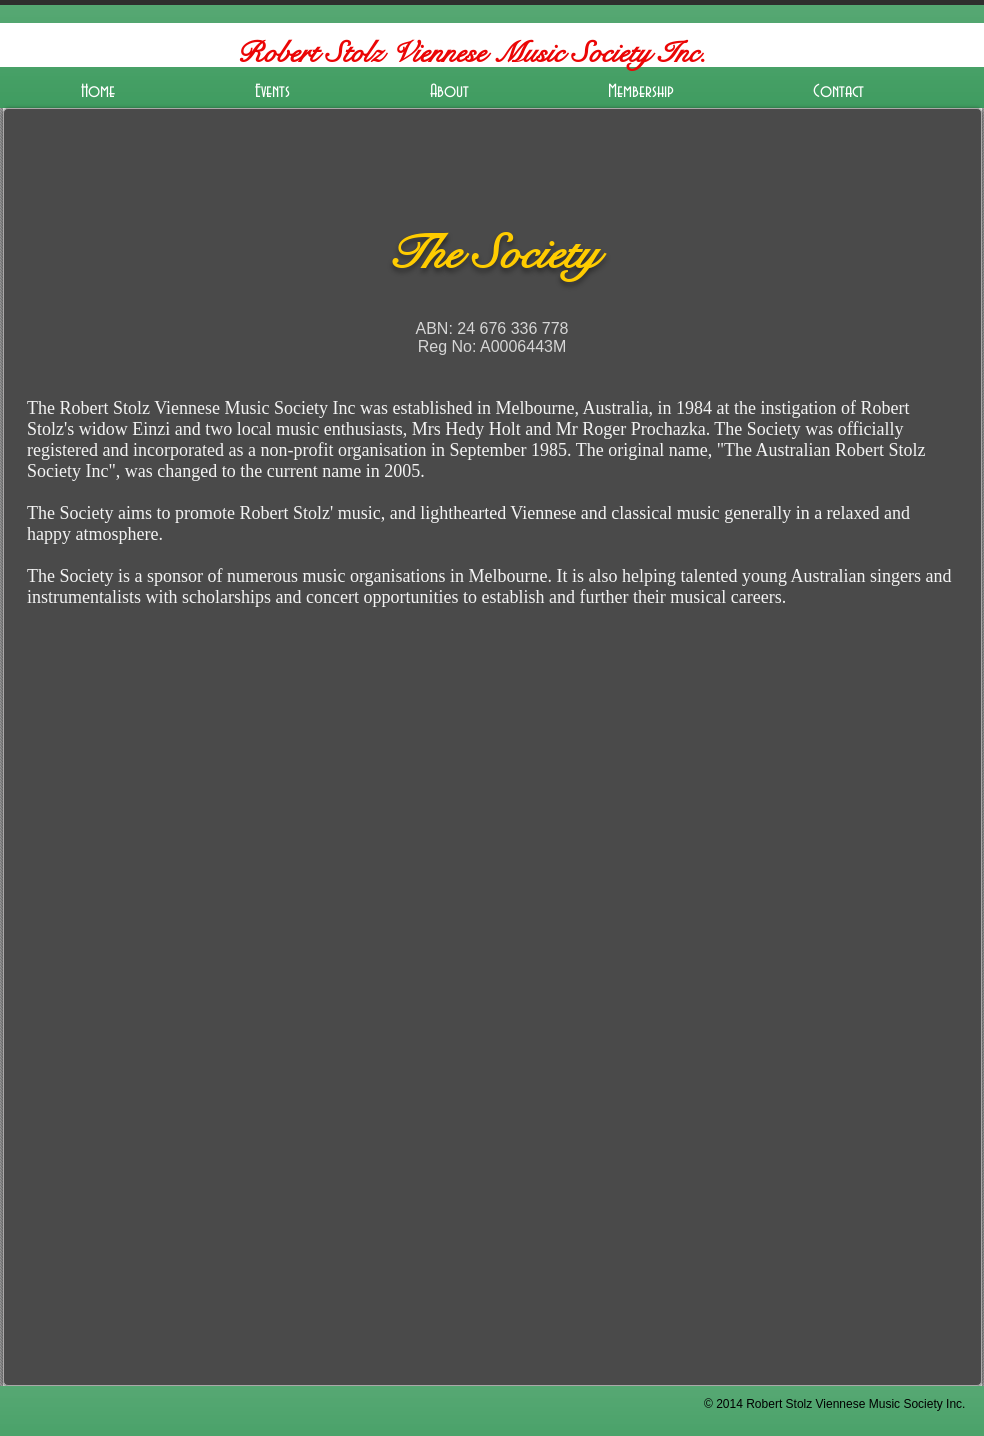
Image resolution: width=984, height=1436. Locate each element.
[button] (272, 92)
